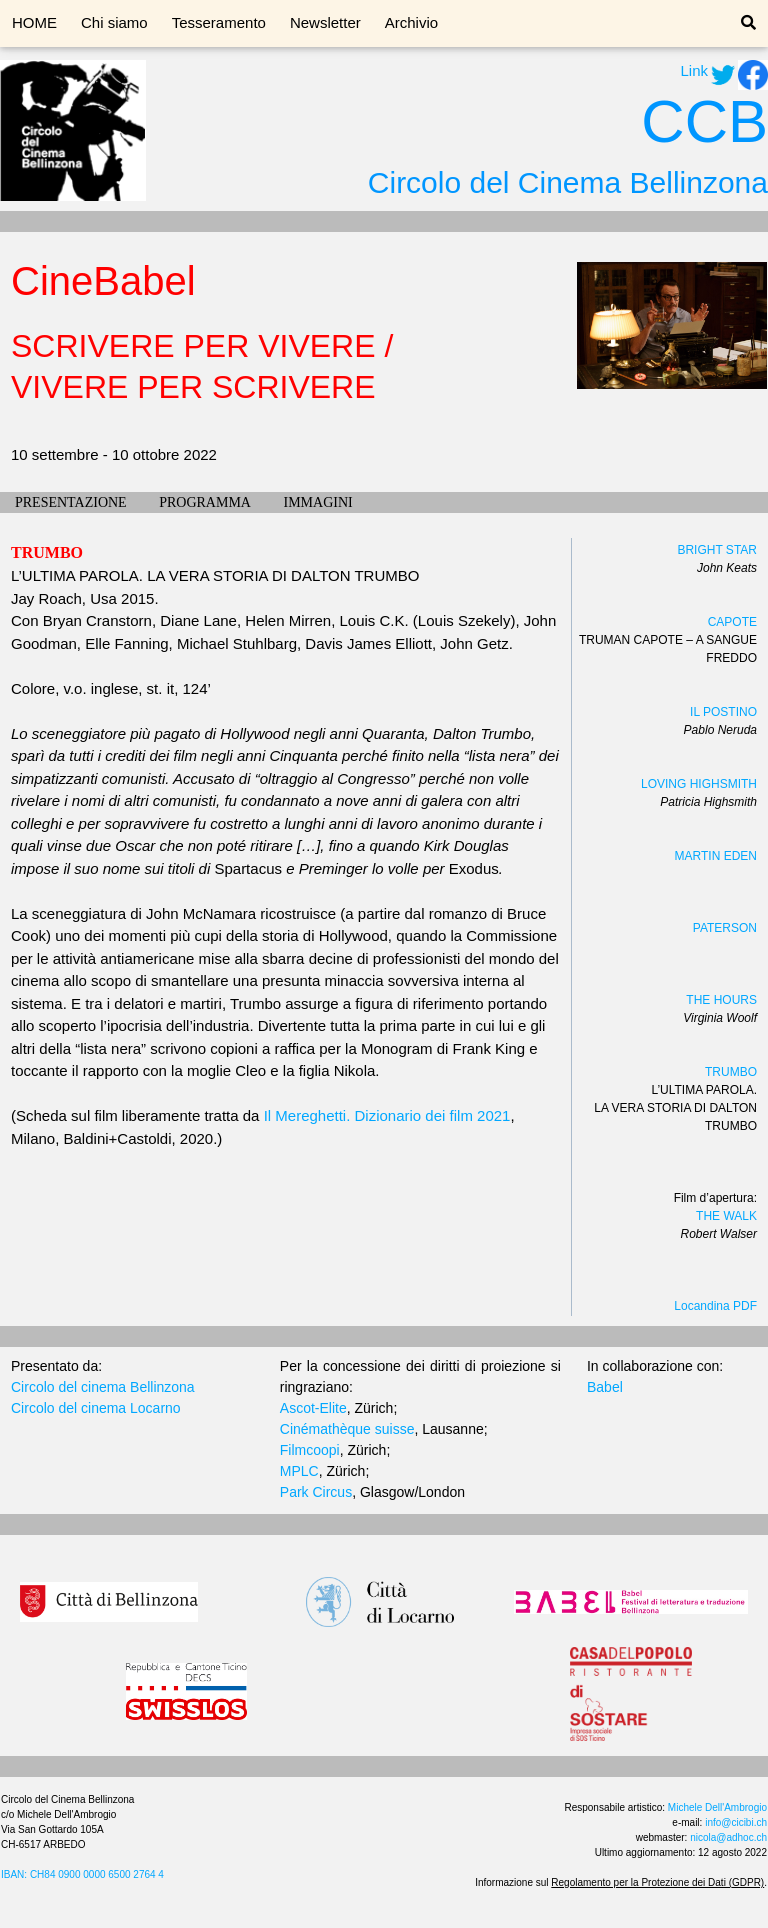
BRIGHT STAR (717, 550)
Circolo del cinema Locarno (96, 1408)
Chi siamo (114, 22)
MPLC (299, 1471)
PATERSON (725, 928)
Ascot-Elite (313, 1408)
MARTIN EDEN (716, 856)
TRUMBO (731, 1072)
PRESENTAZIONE (71, 502)
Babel (605, 1387)
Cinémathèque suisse (347, 1429)
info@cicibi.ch (736, 1822)
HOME (34, 22)
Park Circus (316, 1492)
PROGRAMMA (205, 502)
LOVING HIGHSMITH (699, 784)
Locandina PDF (715, 1306)
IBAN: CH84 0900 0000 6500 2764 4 (82, 1874)
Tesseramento (219, 22)
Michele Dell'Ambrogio (717, 1807)
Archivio (411, 22)
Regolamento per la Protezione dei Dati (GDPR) (657, 1882)
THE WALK (726, 1216)
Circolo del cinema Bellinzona (103, 1387)
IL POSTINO (723, 712)
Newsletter (325, 22)
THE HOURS (721, 1000)
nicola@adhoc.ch (728, 1837)
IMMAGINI (317, 502)
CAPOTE (732, 622)
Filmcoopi (310, 1450)
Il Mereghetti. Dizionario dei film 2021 (387, 1115)
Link (694, 70)
